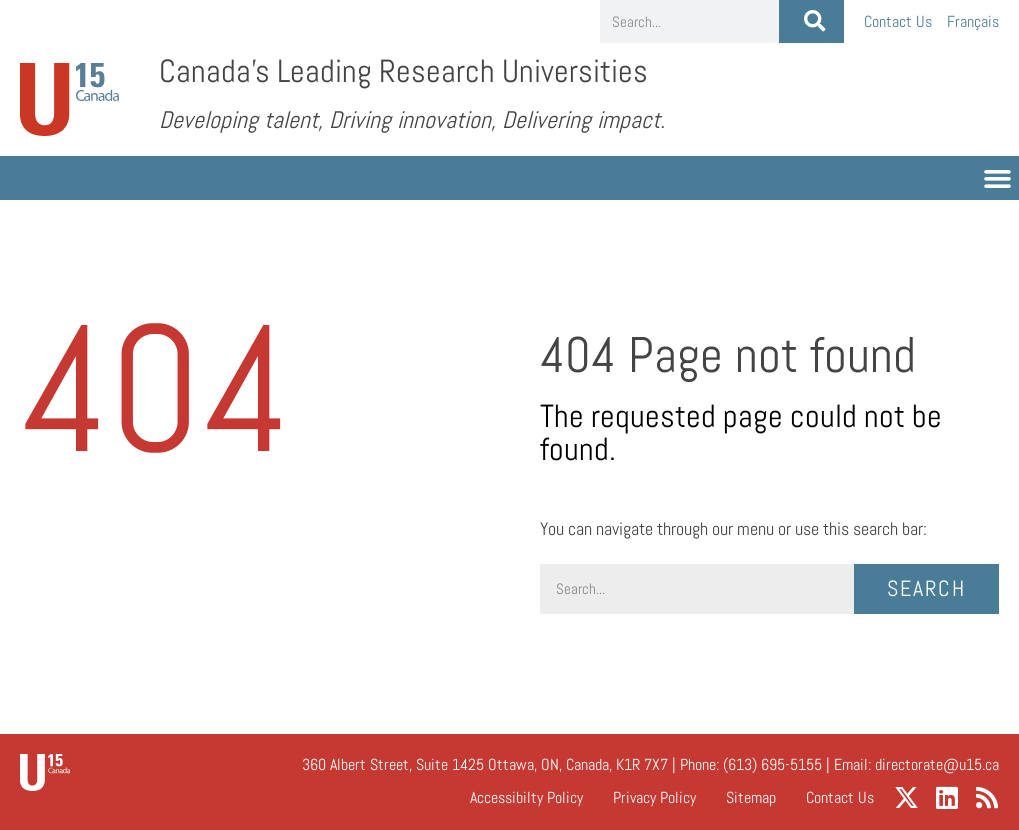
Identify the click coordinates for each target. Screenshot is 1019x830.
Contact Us (898, 21)
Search (926, 588)
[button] (998, 178)
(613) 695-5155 (772, 764)
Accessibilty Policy (526, 797)
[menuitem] (973, 21)
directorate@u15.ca (937, 764)
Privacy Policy (654, 797)
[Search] (811, 21)
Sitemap (751, 797)
